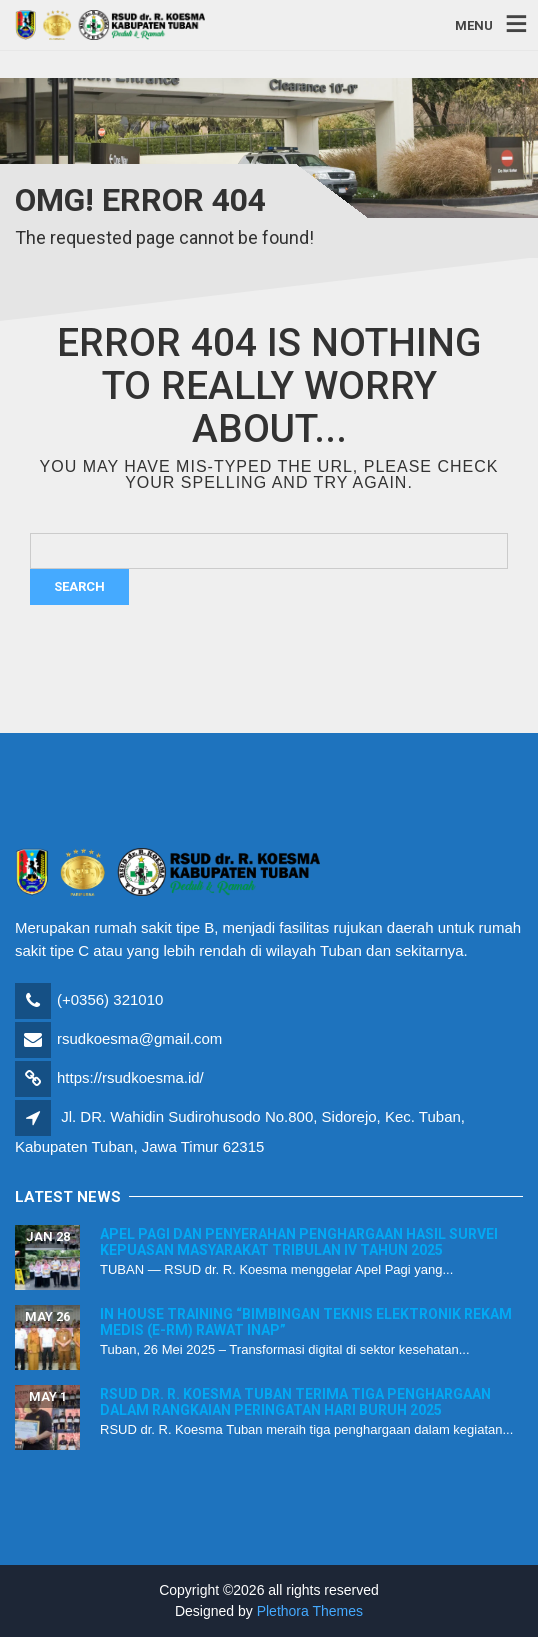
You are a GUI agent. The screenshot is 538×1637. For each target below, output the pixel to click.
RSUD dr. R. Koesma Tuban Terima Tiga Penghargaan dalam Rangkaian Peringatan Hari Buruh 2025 (295, 1401)
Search (79, 586)
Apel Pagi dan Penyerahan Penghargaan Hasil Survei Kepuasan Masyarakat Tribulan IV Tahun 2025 (299, 1241)
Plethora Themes (310, 1611)
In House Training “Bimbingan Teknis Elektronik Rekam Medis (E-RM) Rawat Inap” (306, 1321)
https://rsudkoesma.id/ (130, 1077)
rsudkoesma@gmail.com (139, 1038)
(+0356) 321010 (110, 999)
